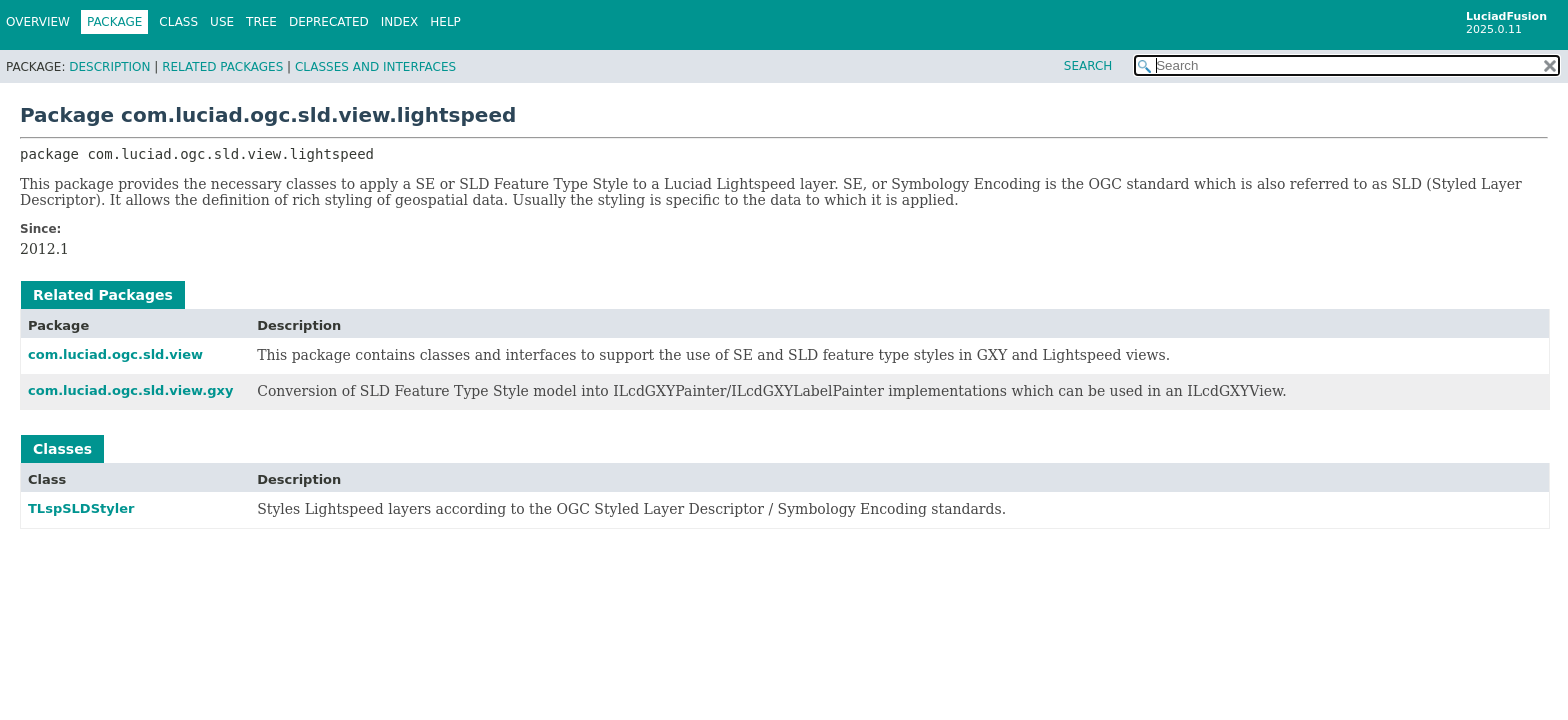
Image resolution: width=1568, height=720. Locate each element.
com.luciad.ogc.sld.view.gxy (130, 390)
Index (400, 22)
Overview (38, 22)
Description (109, 67)
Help (445, 22)
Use (222, 22)
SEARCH (1088, 66)
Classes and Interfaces (375, 67)
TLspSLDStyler (81, 508)
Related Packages (222, 67)
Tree (261, 22)
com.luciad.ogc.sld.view (115, 354)
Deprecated (329, 22)
